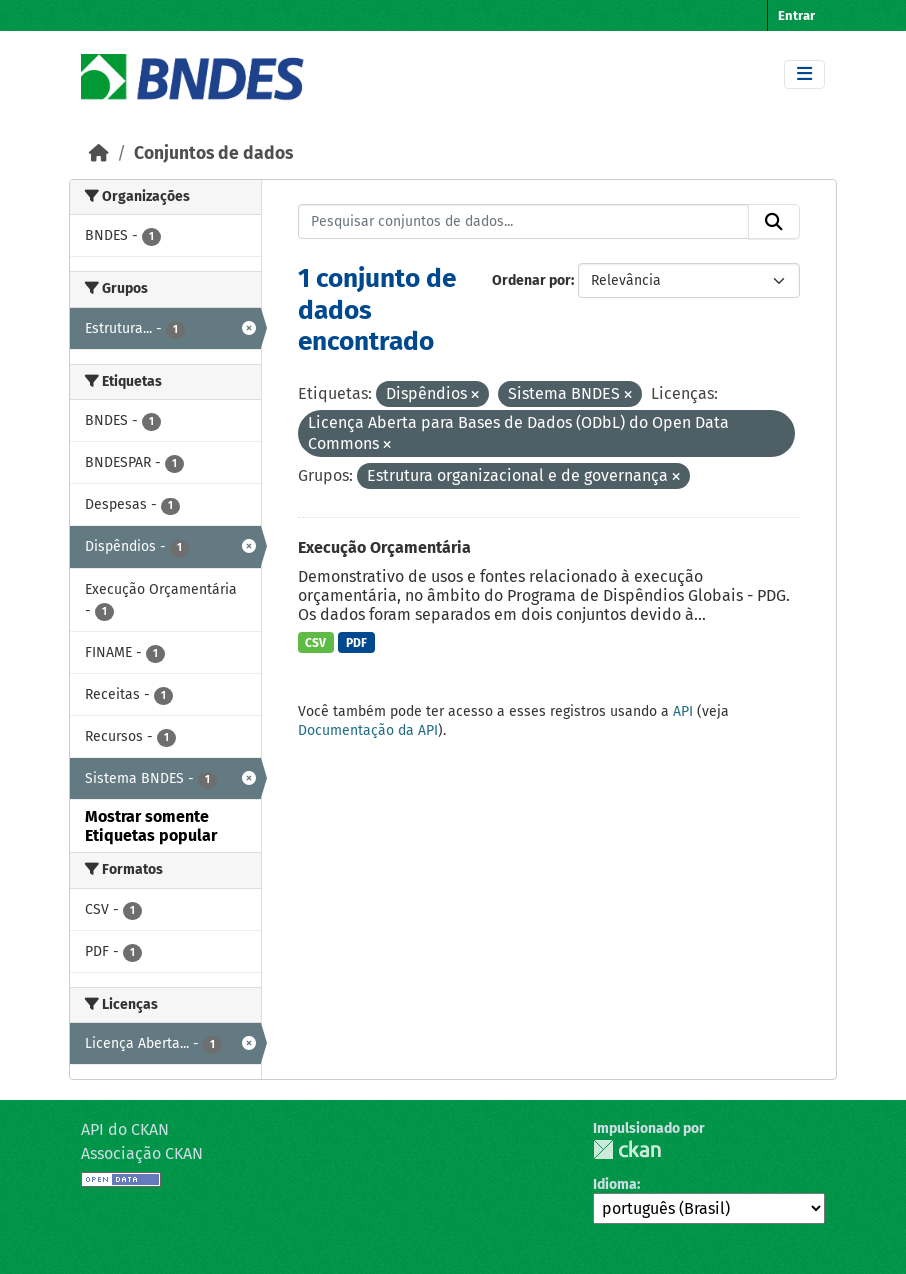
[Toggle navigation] (804, 74)
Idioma (615, 1184)
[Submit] (774, 222)
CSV (315, 643)
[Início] (99, 153)
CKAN (627, 1149)
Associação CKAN (142, 1153)
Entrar (796, 15)
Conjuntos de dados (213, 153)
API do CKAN (125, 1129)
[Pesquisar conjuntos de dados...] (524, 222)
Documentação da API (368, 730)
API (683, 711)
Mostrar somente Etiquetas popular (151, 826)
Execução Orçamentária (384, 547)
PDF (356, 643)
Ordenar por (531, 280)
